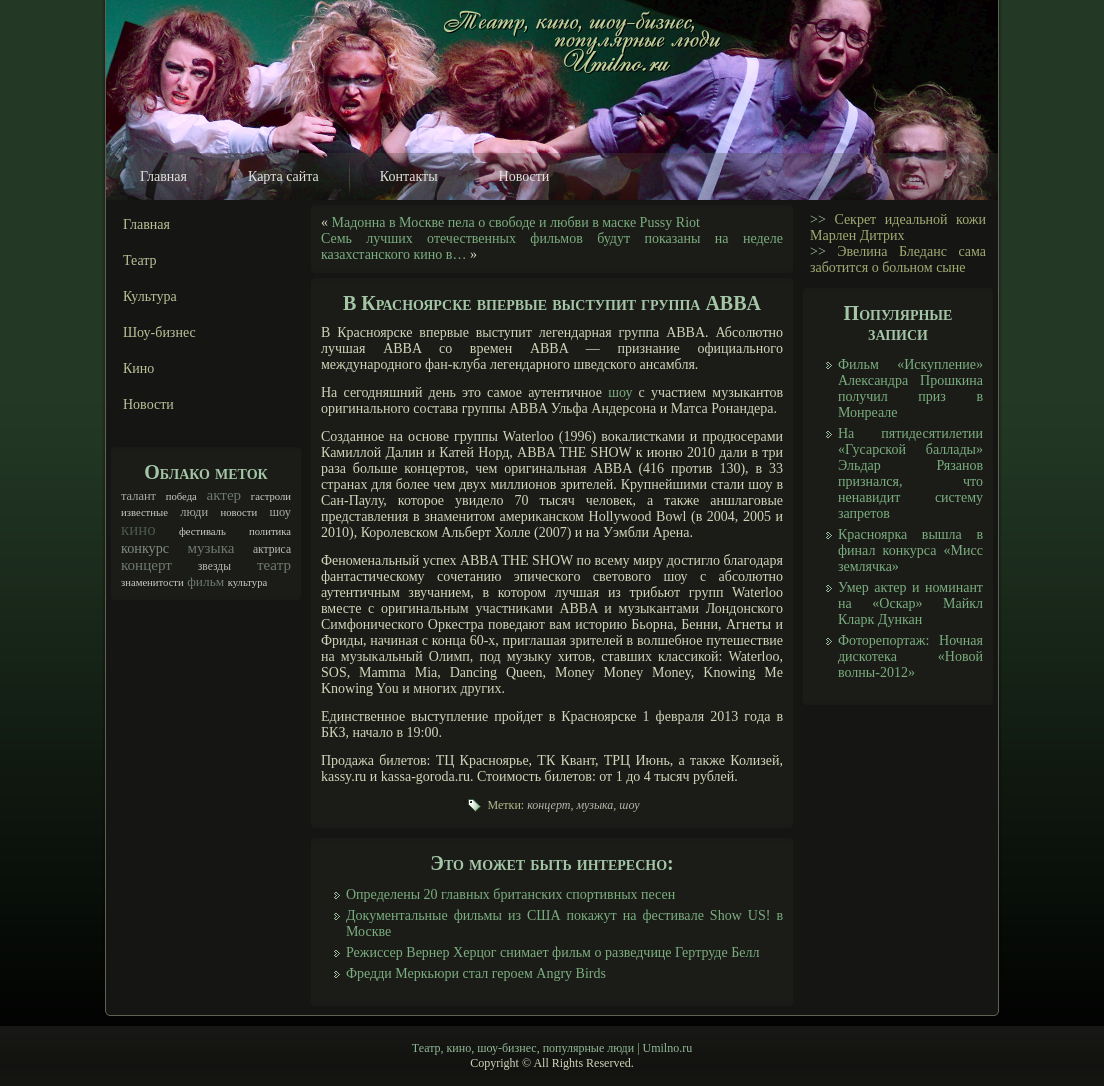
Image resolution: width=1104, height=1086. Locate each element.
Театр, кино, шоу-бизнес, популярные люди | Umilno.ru (552, 1048)
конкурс (145, 548)
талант (138, 496)
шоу (280, 512)
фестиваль (202, 531)
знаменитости (152, 582)
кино (138, 529)
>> (818, 219)
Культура (150, 296)
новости (238, 512)
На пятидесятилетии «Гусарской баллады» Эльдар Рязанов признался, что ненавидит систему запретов (910, 473)
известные (144, 512)
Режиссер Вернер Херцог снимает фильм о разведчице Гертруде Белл (552, 952)
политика (270, 531)
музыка (211, 548)
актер (223, 495)
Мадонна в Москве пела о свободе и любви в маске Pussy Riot (516, 222)
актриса (272, 549)
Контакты (409, 176)
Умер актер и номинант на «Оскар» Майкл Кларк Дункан (910, 603)
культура (248, 582)
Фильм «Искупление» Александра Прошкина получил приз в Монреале (910, 388)
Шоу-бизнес (159, 332)
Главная (163, 176)
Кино (138, 368)
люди (194, 512)
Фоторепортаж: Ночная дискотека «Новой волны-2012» (910, 656)
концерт (146, 565)
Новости (524, 176)
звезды (214, 566)
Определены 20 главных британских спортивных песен (510, 894)
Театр (140, 260)
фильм (205, 581)
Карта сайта (283, 176)
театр (274, 565)
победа (181, 496)
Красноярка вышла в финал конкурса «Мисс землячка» (910, 550)
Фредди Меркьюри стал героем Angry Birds (476, 973)
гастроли (271, 496)
